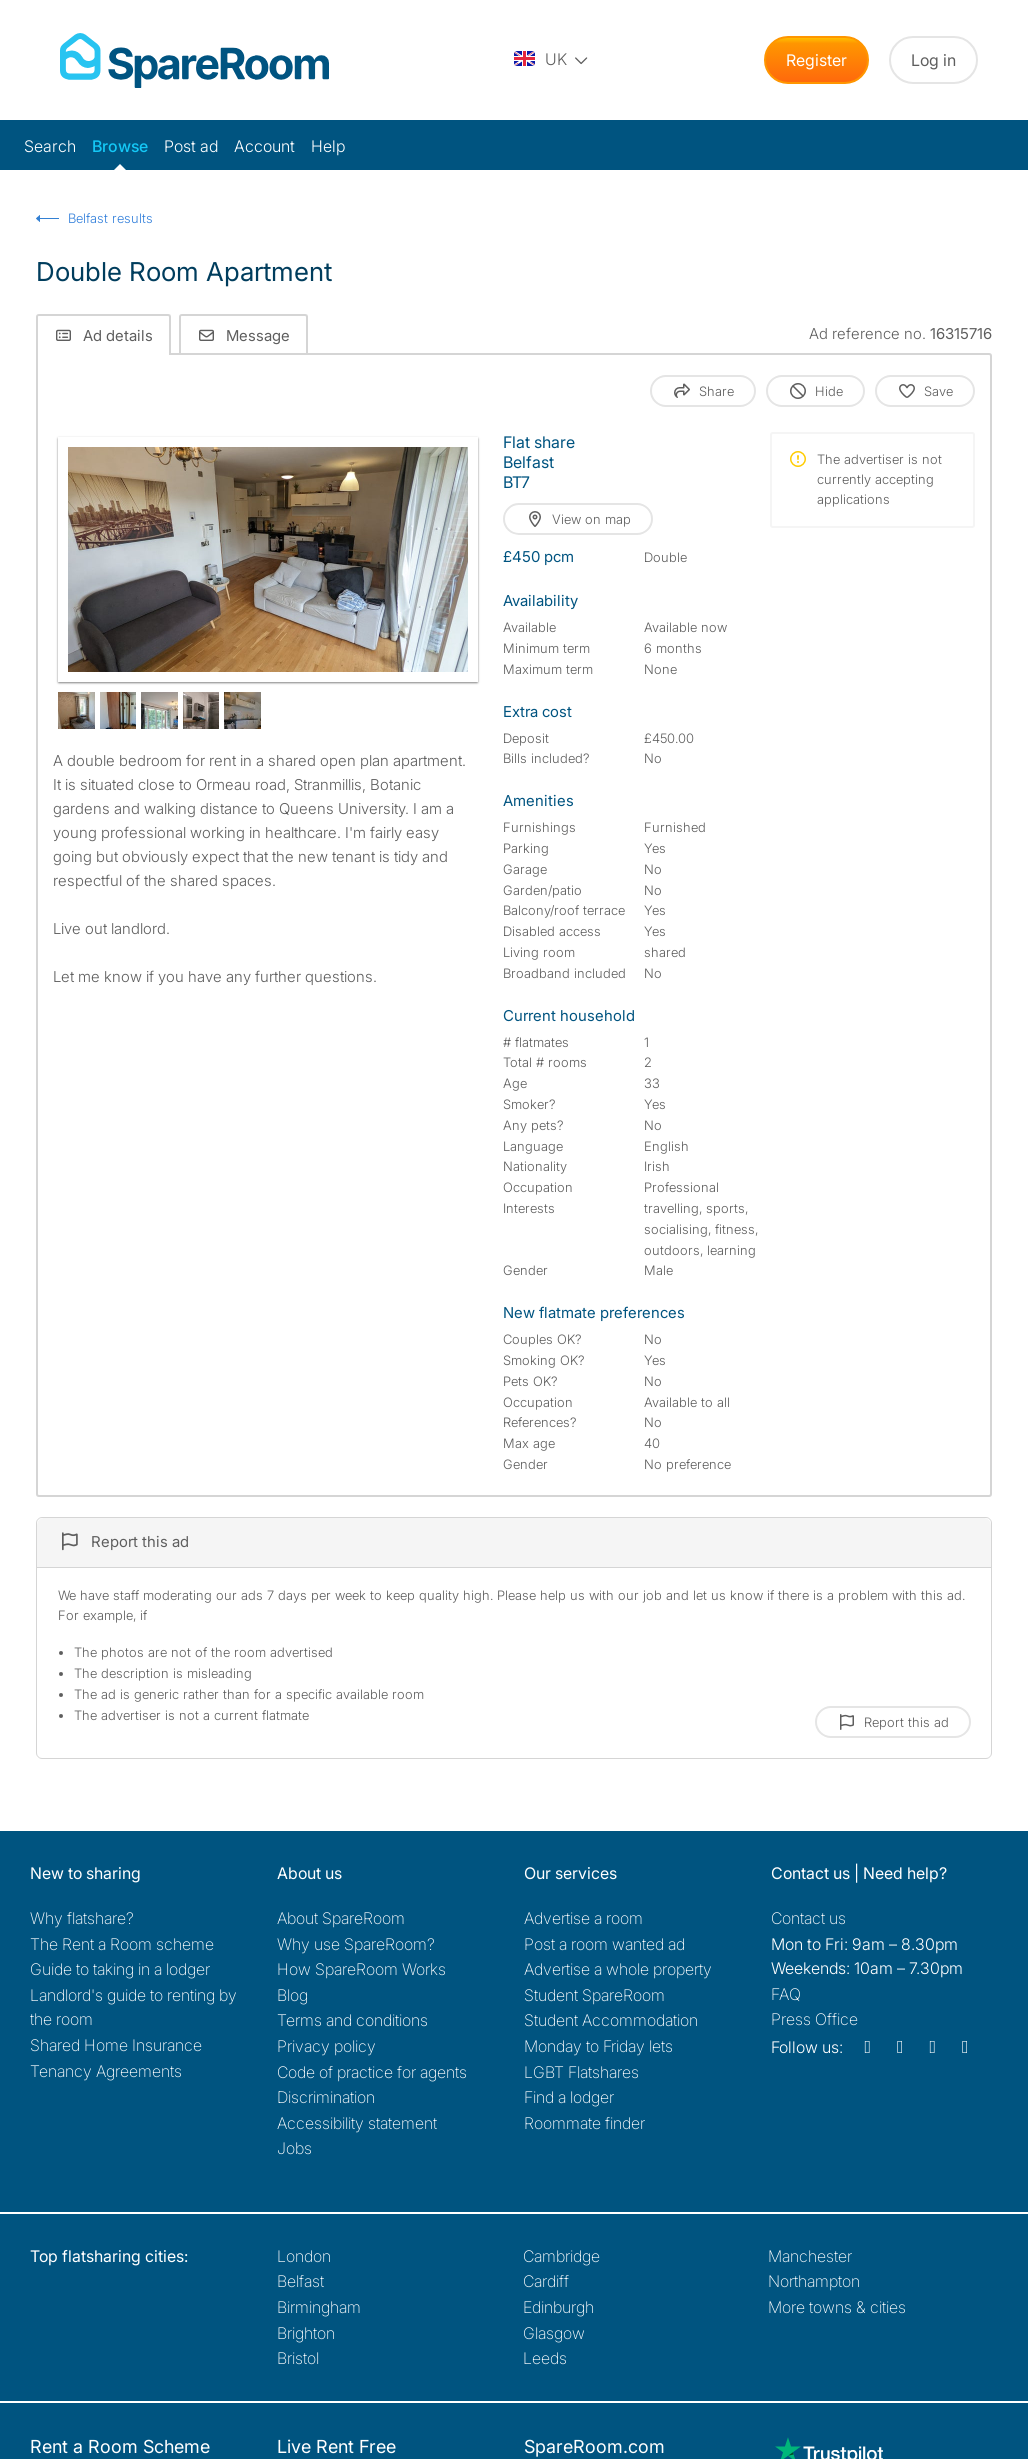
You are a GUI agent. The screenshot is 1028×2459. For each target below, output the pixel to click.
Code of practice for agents (372, 2072)
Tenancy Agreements (106, 2071)
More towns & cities (837, 2307)
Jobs (294, 2148)
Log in (933, 60)
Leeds (545, 2358)
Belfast (300, 2281)
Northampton (814, 2281)
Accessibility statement (357, 2123)
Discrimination (326, 2097)
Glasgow (554, 2333)
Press (814, 2019)
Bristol (298, 2358)
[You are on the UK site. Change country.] (552, 60)
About (341, 1918)
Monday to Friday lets (598, 2046)
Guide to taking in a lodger (120, 1969)
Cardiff (546, 2281)
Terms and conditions (352, 2020)
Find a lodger (569, 2097)
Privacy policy (326, 2046)
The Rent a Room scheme (122, 1944)
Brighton (306, 2333)
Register (816, 60)
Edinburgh (558, 2307)
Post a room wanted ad (604, 1944)
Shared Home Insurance (116, 2045)
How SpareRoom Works (361, 1969)
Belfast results (110, 218)
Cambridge (561, 2256)
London (304, 2256)
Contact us (808, 1918)
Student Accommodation (611, 2020)
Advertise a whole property (618, 1969)
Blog (292, 1995)
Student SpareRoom (594, 1995)
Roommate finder (584, 2123)
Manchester (810, 2256)
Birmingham (319, 2307)
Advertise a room (583, 1918)
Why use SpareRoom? (356, 1944)
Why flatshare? (82, 1918)
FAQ (786, 1994)
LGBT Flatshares (581, 2072)
